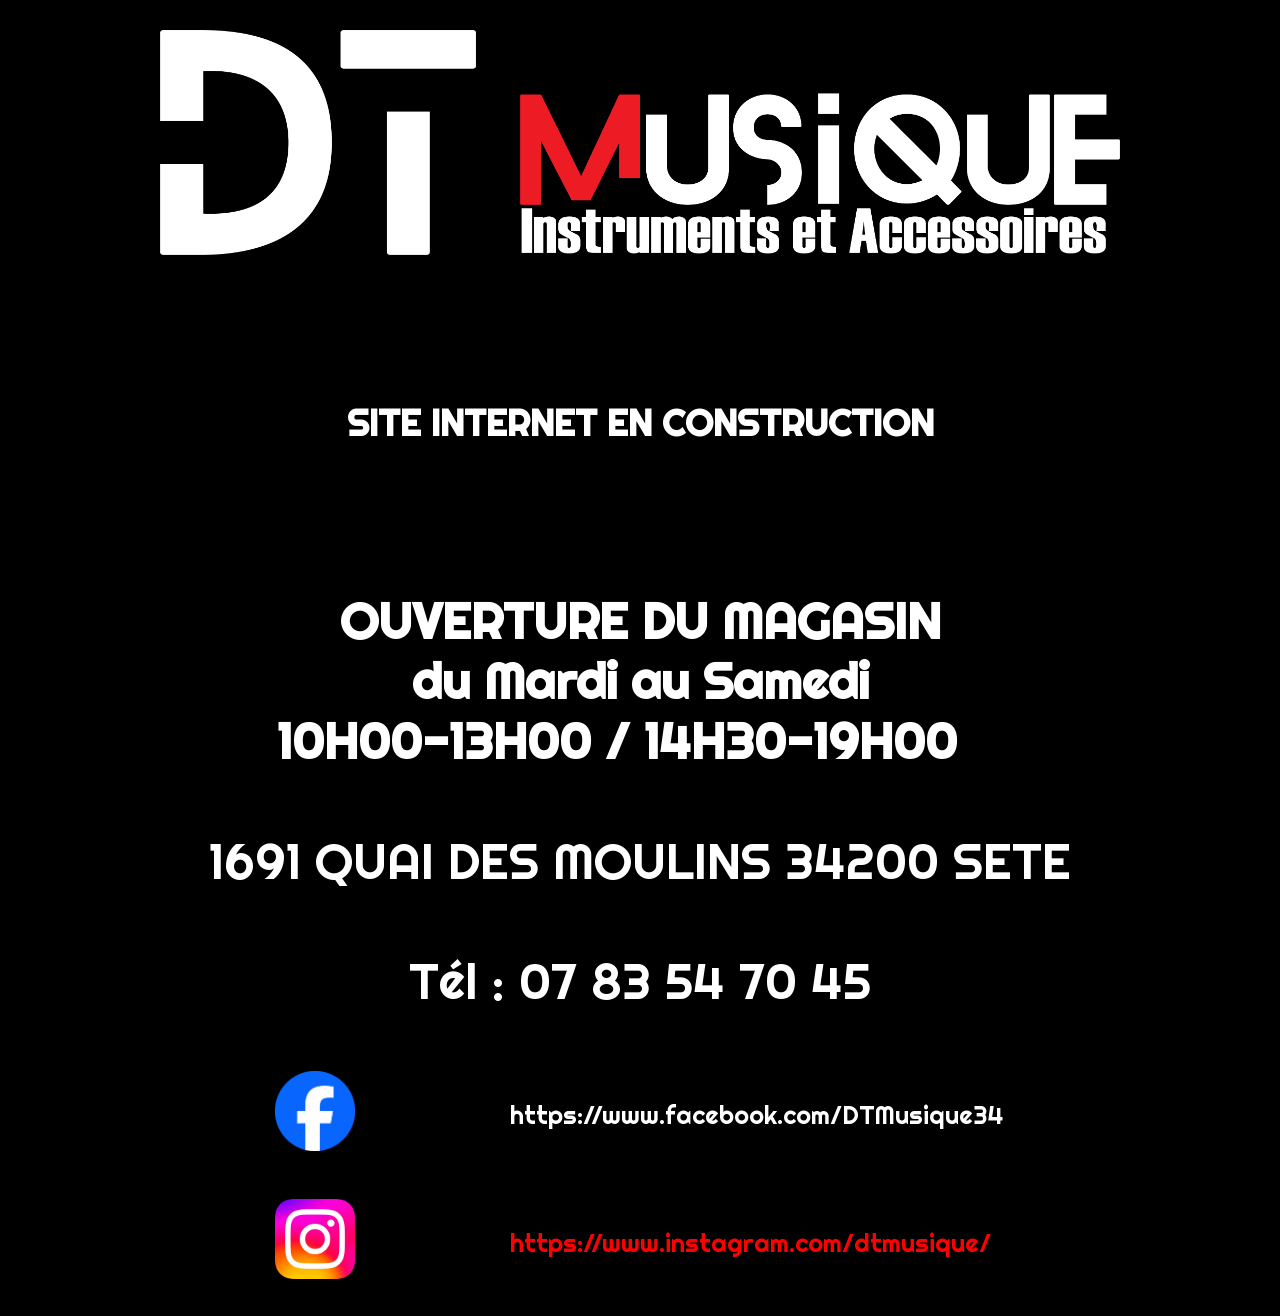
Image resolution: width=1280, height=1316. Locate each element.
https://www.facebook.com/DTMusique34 (757, 1114)
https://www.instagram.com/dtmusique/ (750, 1242)
